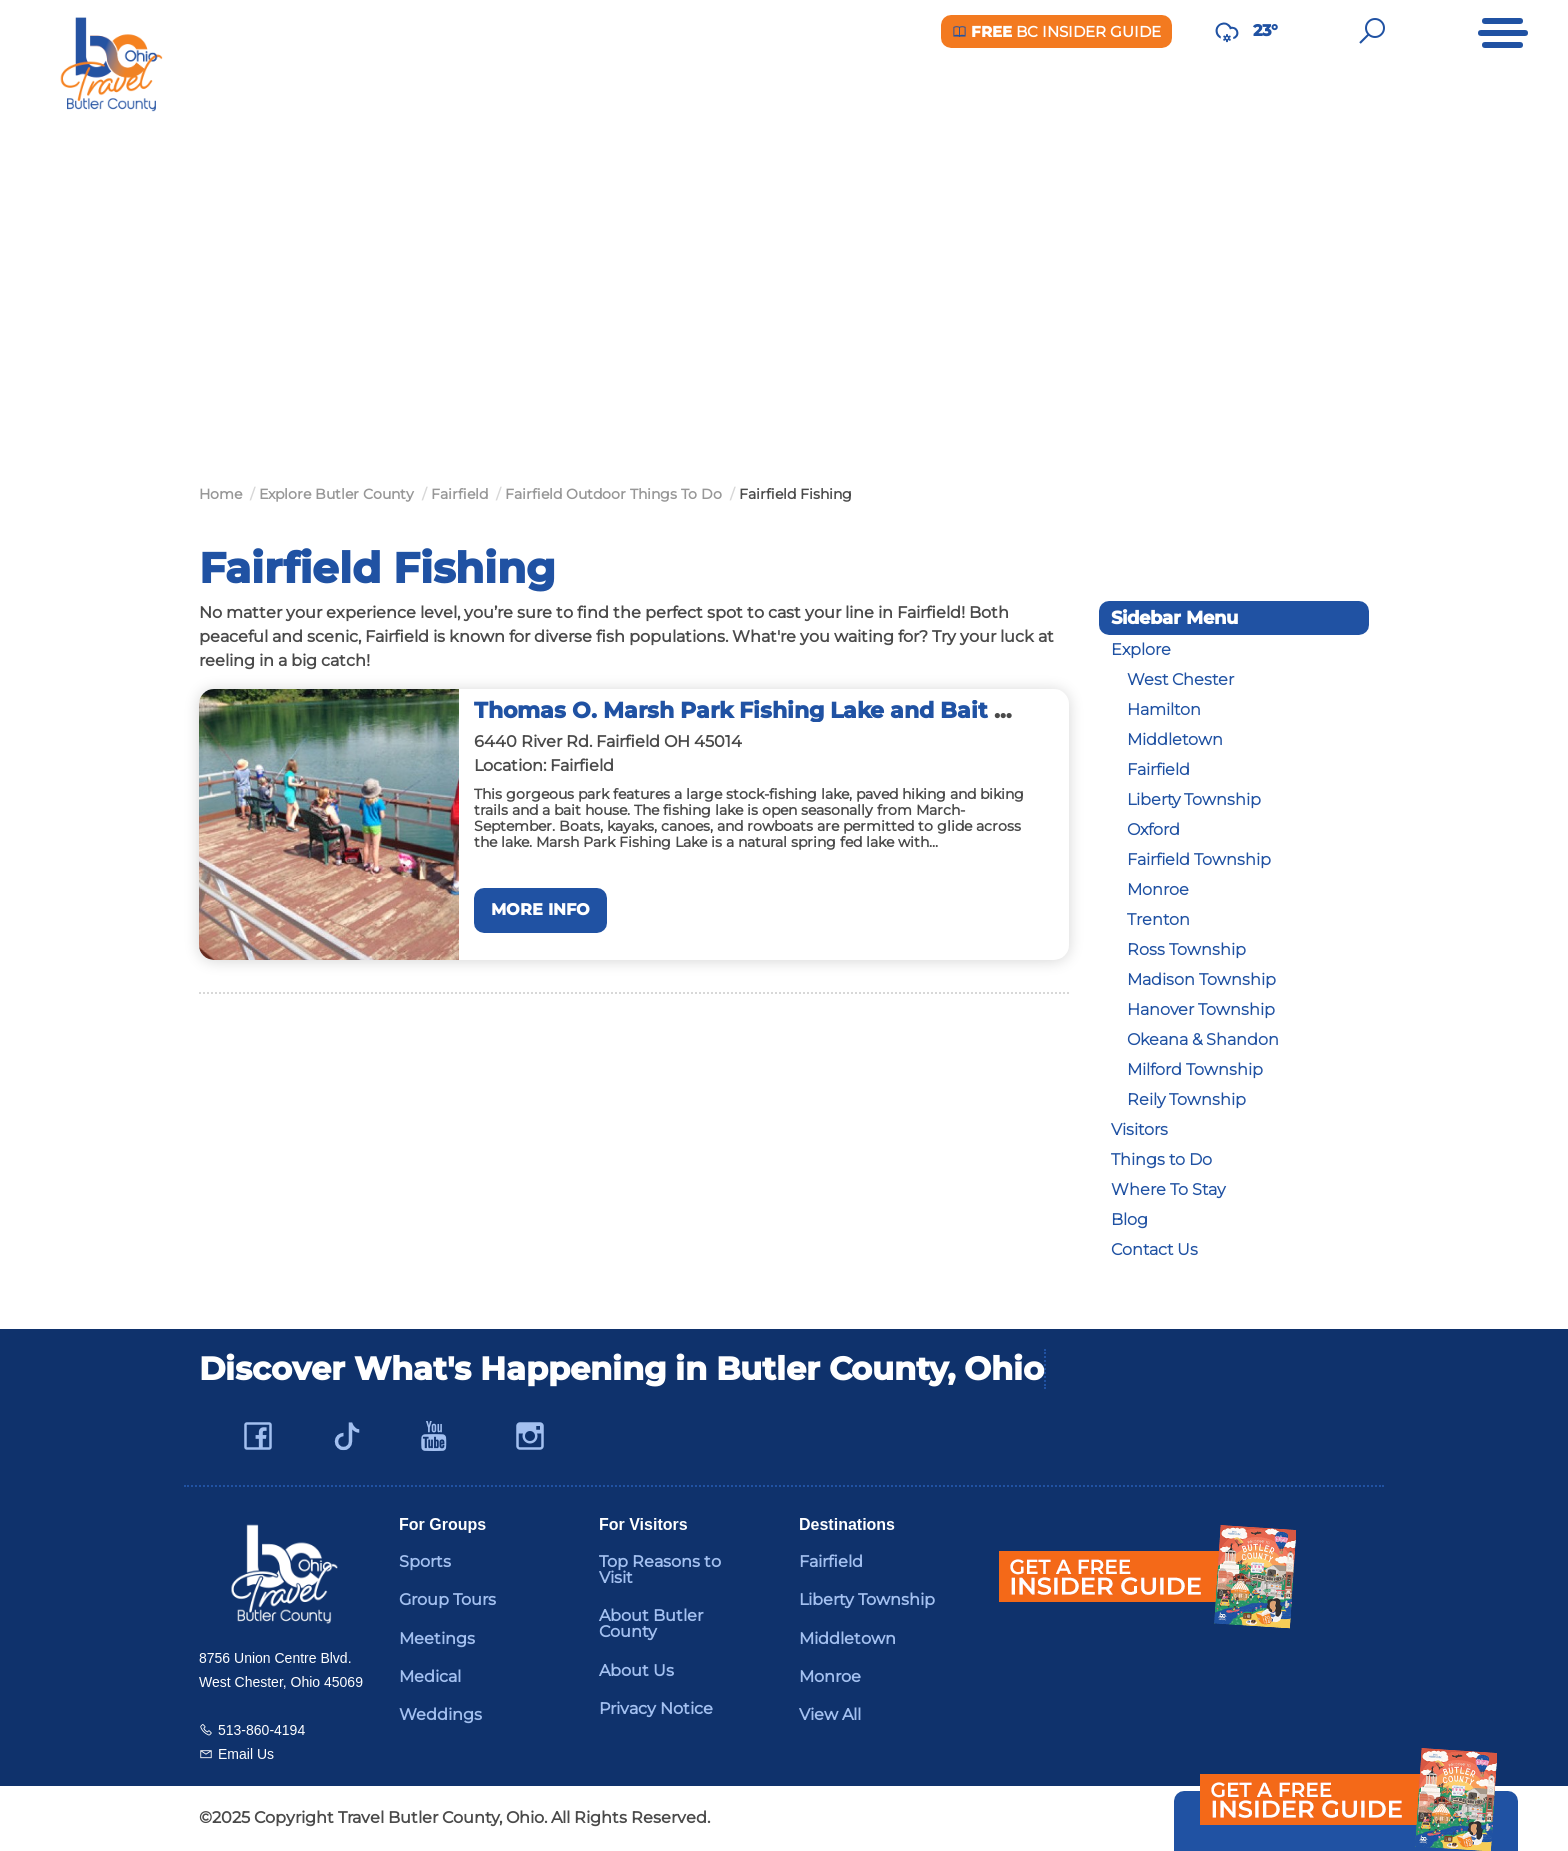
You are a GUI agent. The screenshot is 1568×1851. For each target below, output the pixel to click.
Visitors (1139, 1129)
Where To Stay (1168, 1189)
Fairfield (1158, 769)
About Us (636, 1670)
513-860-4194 (261, 1730)
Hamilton (1164, 709)
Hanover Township (1201, 1009)
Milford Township (1195, 1069)
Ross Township (1186, 949)
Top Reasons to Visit (660, 1569)
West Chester (1180, 679)
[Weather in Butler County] (1227, 31)
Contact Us (1154, 1249)
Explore (1141, 649)
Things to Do (1161, 1159)
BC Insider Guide (1056, 31)
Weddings (440, 1714)
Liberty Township (1194, 799)
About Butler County (651, 1623)
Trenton (1158, 919)
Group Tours (447, 1599)
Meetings (437, 1638)
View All (830, 1714)
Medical (430, 1676)
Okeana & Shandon (1203, 1039)
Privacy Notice (656, 1708)
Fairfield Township (1199, 859)
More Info (540, 909)
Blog (1129, 1219)
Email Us (246, 1754)
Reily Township (1186, 1099)
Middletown (1175, 739)
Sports (425, 1561)
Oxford (1153, 829)
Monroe (1158, 889)
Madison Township (1201, 979)
